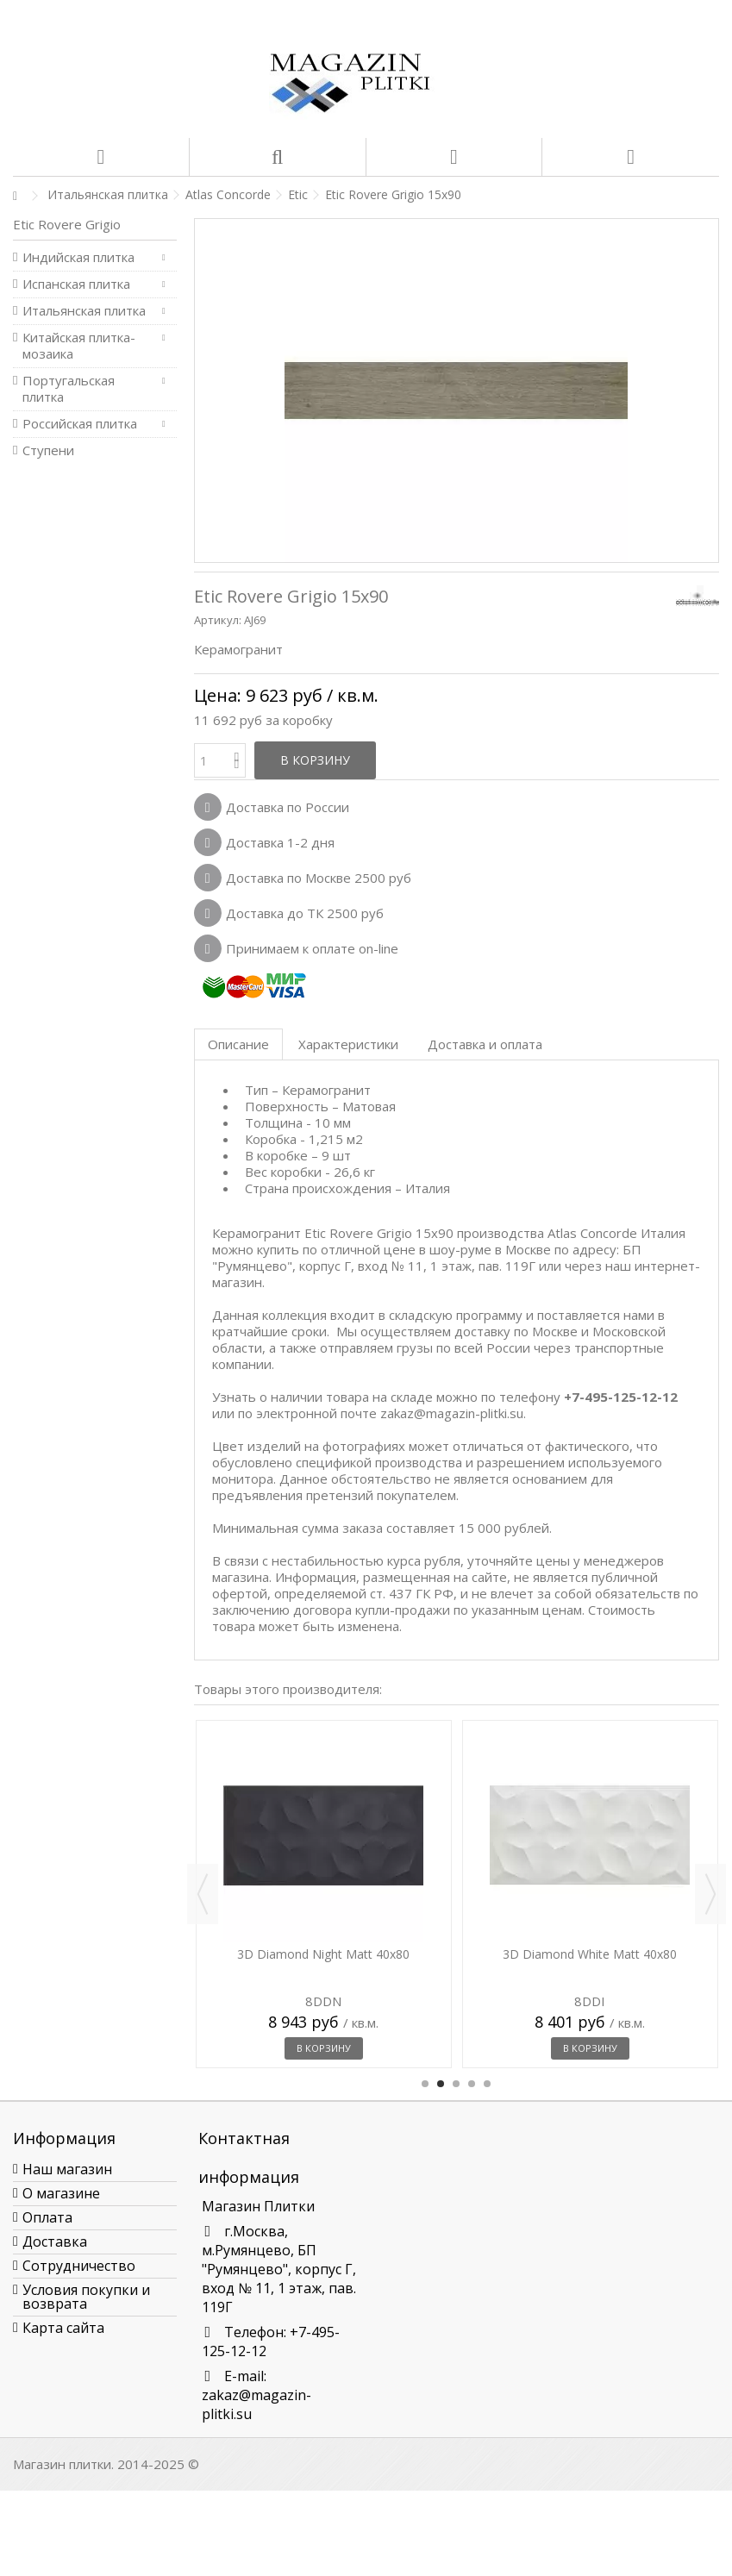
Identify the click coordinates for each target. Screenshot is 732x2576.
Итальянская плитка (84, 311)
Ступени (48, 450)
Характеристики (348, 1044)
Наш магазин (67, 2169)
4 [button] (471, 2083)
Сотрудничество (78, 2266)
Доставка (54, 2241)
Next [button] (710, 1894)
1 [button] (425, 2083)
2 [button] (440, 2083)
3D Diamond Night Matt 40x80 (323, 1954)
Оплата (47, 2217)
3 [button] (456, 2083)
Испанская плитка (76, 284)
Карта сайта (63, 2328)
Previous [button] (202, 1894)
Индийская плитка (78, 257)
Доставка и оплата (485, 1044)
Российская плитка (79, 424)
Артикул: (217, 620)
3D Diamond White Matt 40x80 (590, 1954)
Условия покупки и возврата (86, 2296)
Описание (238, 1044)
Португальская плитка (68, 388)
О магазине (61, 2193)
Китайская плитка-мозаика (78, 345)
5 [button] (487, 2083)
